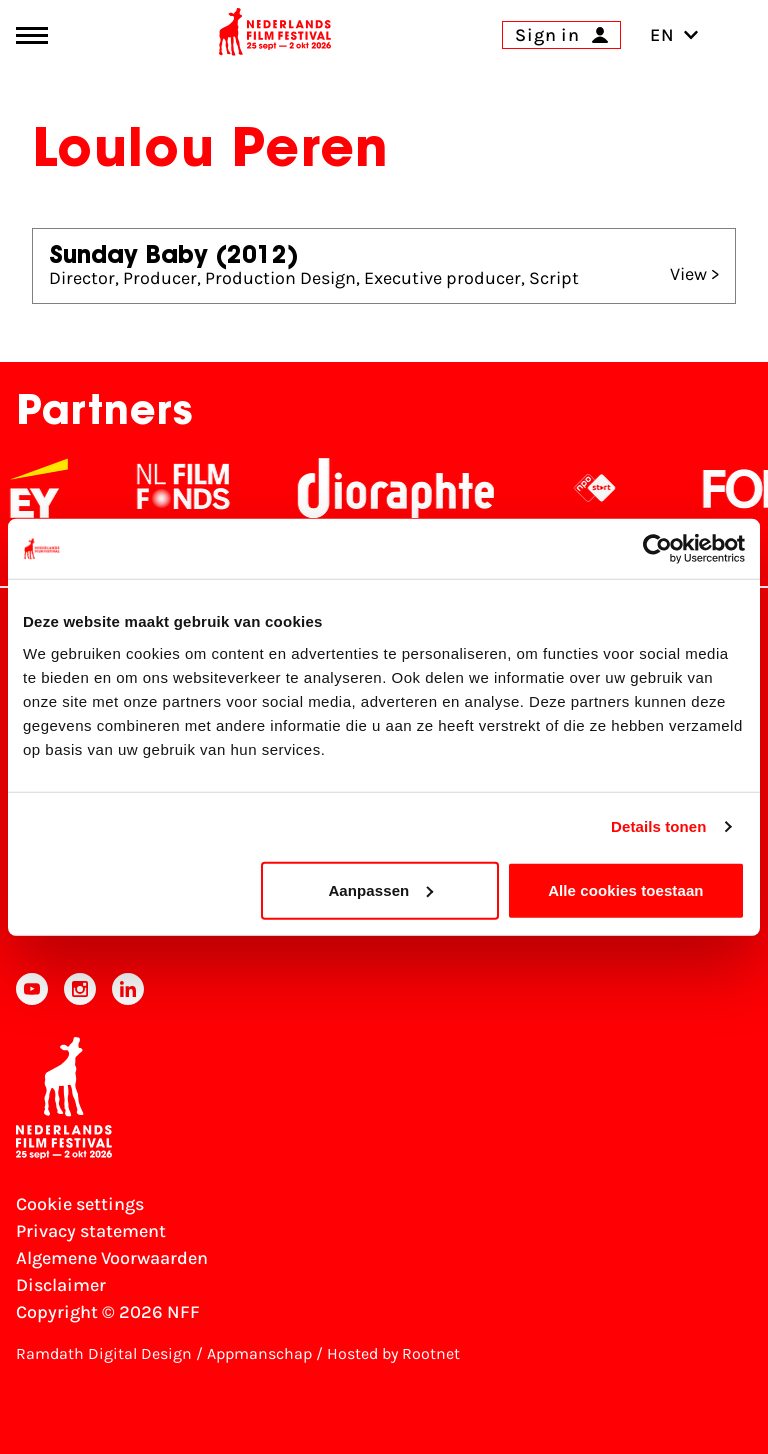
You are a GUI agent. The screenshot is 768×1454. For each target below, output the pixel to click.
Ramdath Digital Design (104, 1353)
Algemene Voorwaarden (112, 1258)
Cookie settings (80, 1204)
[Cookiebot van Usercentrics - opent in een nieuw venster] (657, 549)
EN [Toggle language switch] (674, 35)
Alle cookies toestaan (626, 889)
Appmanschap (259, 1353)
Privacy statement (91, 1231)
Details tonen (658, 826)
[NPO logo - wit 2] (608, 488)
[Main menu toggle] (32, 35)
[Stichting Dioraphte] (409, 488)
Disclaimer (61, 1285)
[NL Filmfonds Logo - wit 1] (196, 488)
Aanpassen (380, 889)
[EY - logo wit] (52, 488)
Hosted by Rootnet (393, 1353)
